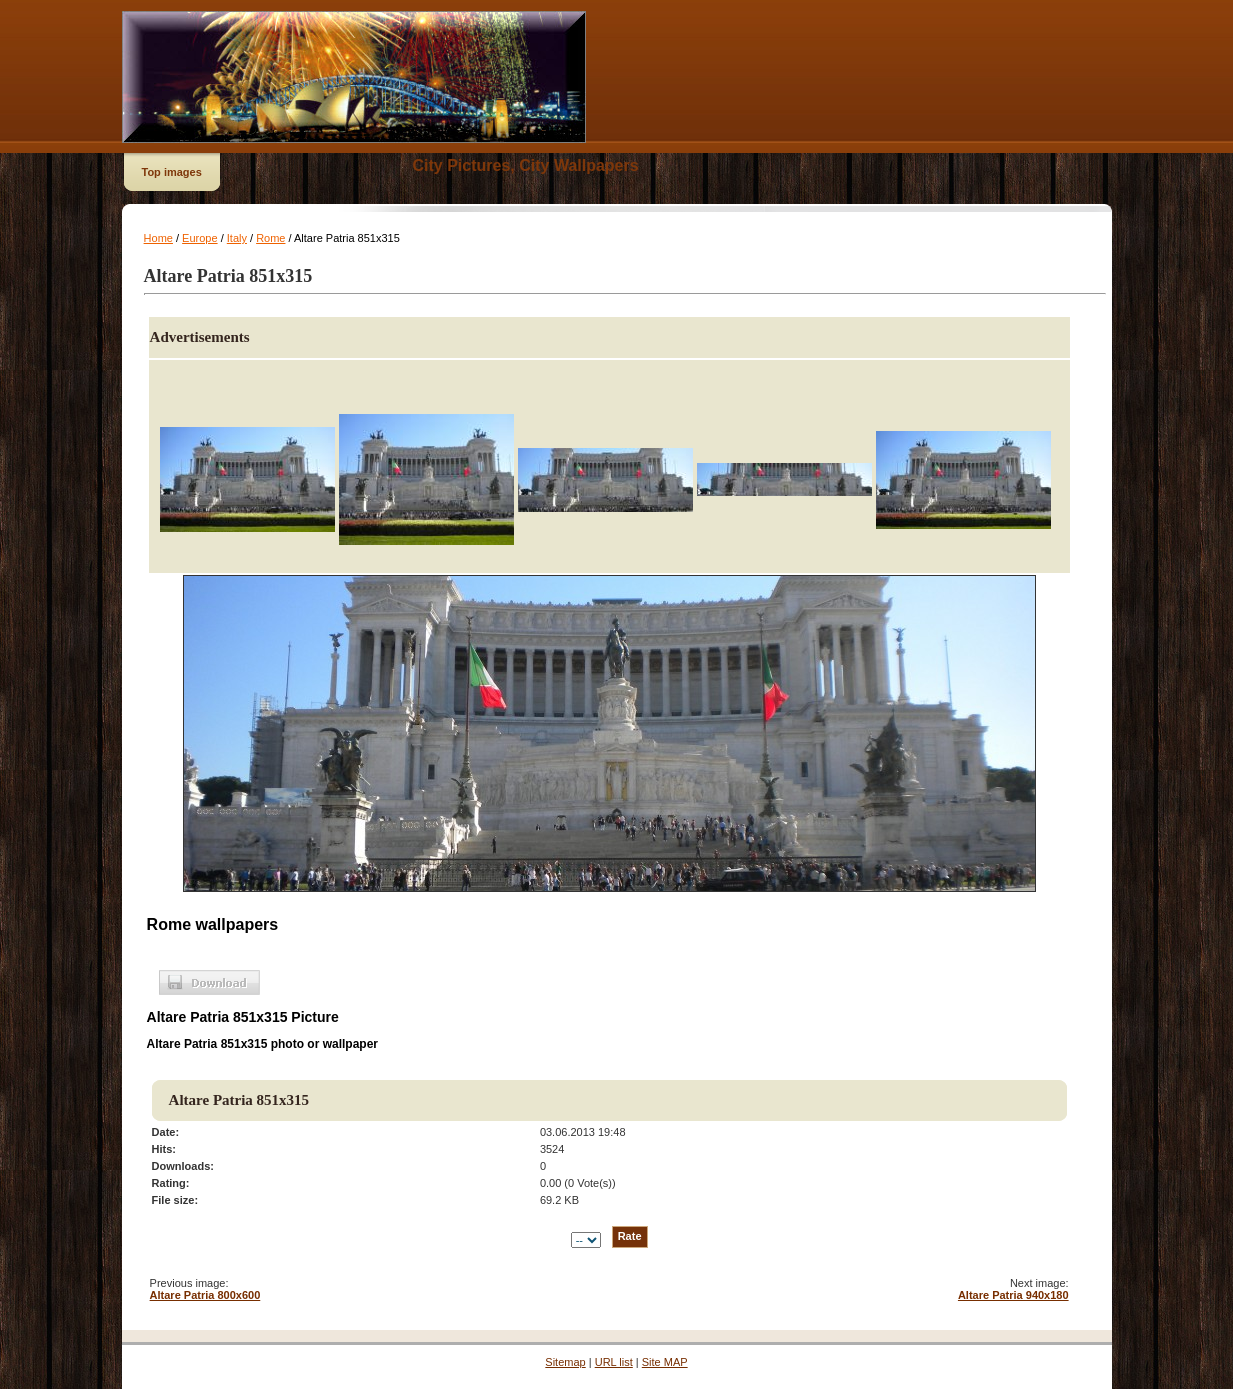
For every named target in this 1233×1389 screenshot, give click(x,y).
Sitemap (565, 1362)
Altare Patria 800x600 (205, 1295)
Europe (199, 238)
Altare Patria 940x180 (1013, 1295)
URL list (614, 1362)
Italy (237, 238)
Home (158, 238)
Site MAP (665, 1362)
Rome (270, 238)
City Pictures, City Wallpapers (526, 165)
